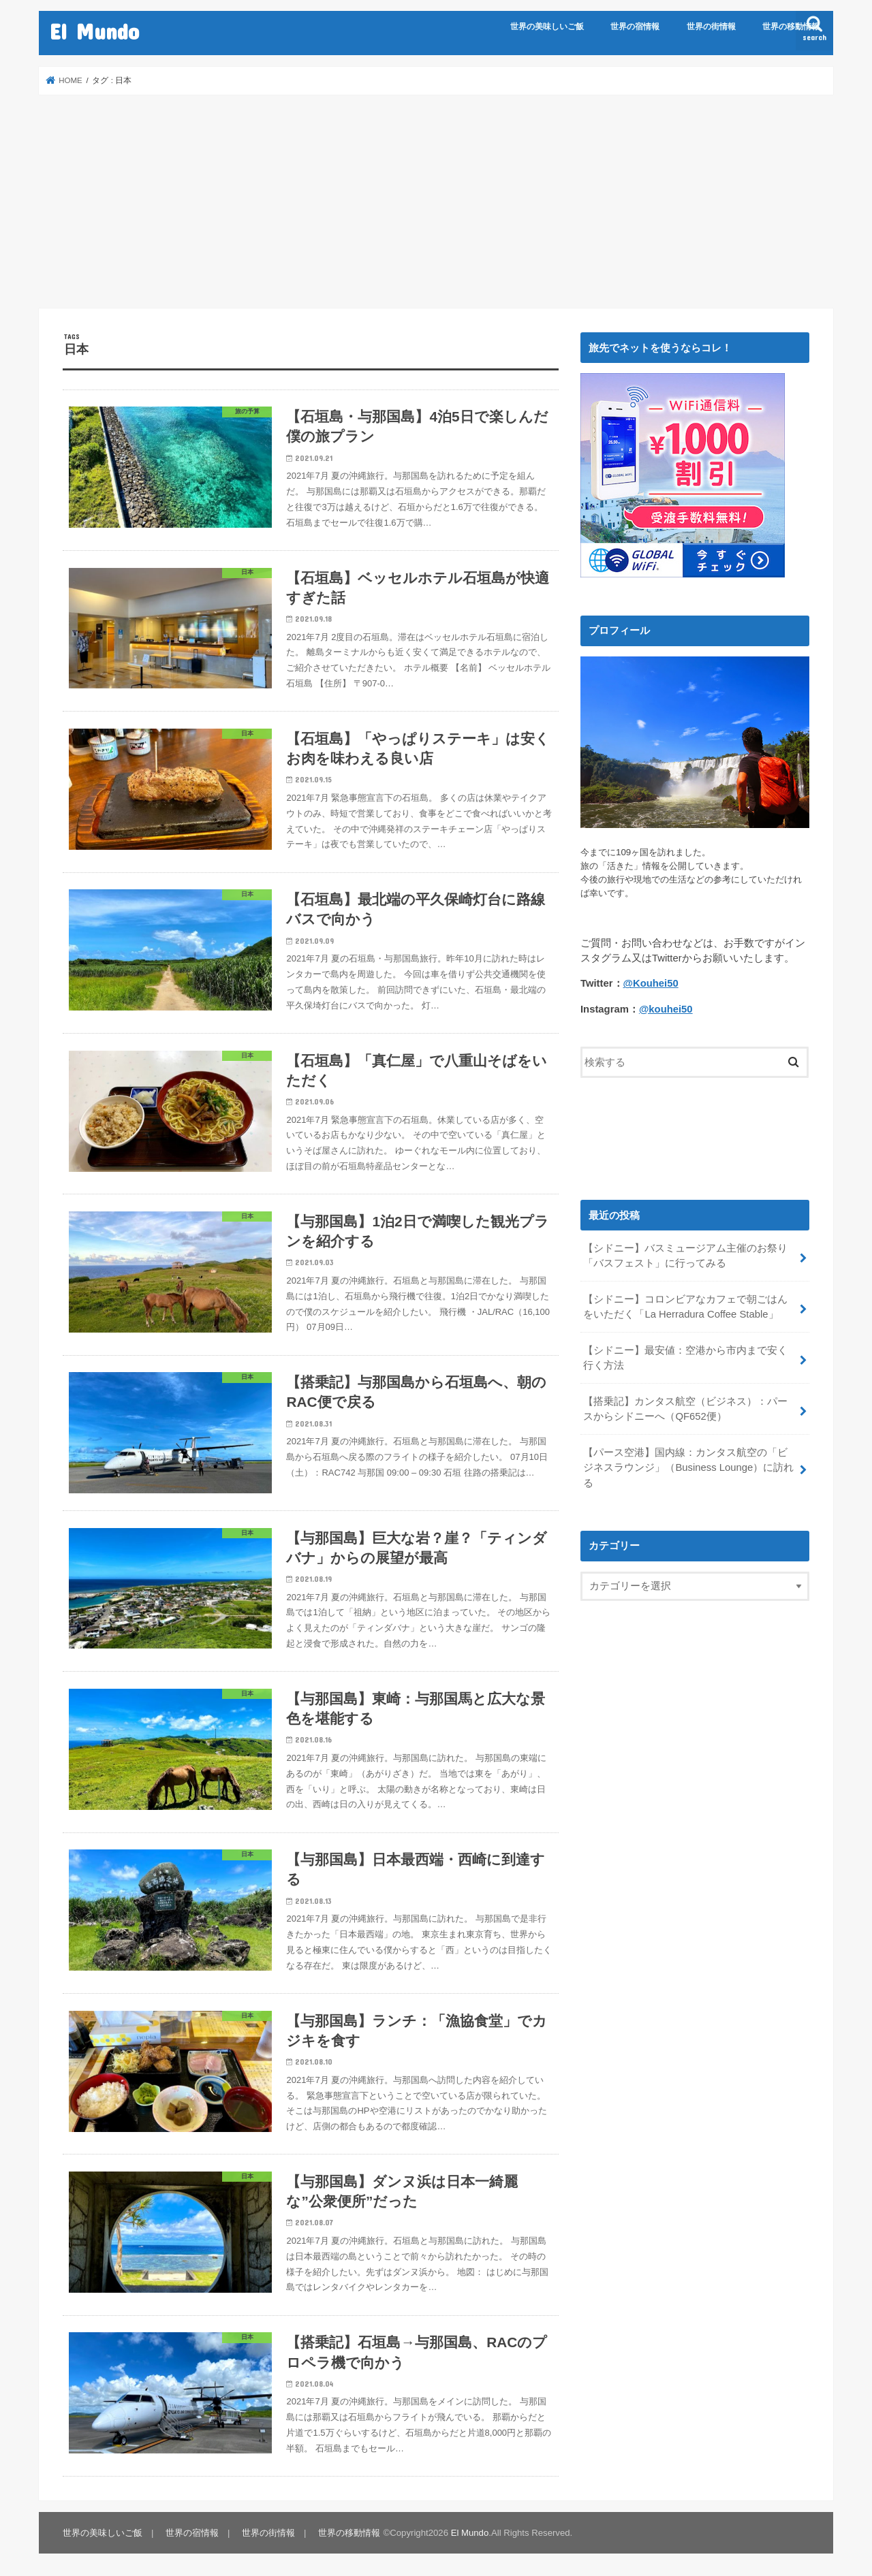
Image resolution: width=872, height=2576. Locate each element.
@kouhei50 (666, 1008)
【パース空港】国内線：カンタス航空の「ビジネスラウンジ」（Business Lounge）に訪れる (688, 1467)
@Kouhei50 (651, 983)
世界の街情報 (711, 26)
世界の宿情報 (634, 26)
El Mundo (94, 31)
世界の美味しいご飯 (547, 26)
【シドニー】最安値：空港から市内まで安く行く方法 (685, 1358)
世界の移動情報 (791, 26)
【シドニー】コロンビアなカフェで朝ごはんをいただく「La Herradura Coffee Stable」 (685, 1307)
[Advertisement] (436, 201)
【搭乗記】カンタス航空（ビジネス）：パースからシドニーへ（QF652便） (685, 1409)
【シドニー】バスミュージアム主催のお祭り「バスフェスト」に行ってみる (685, 1256)
